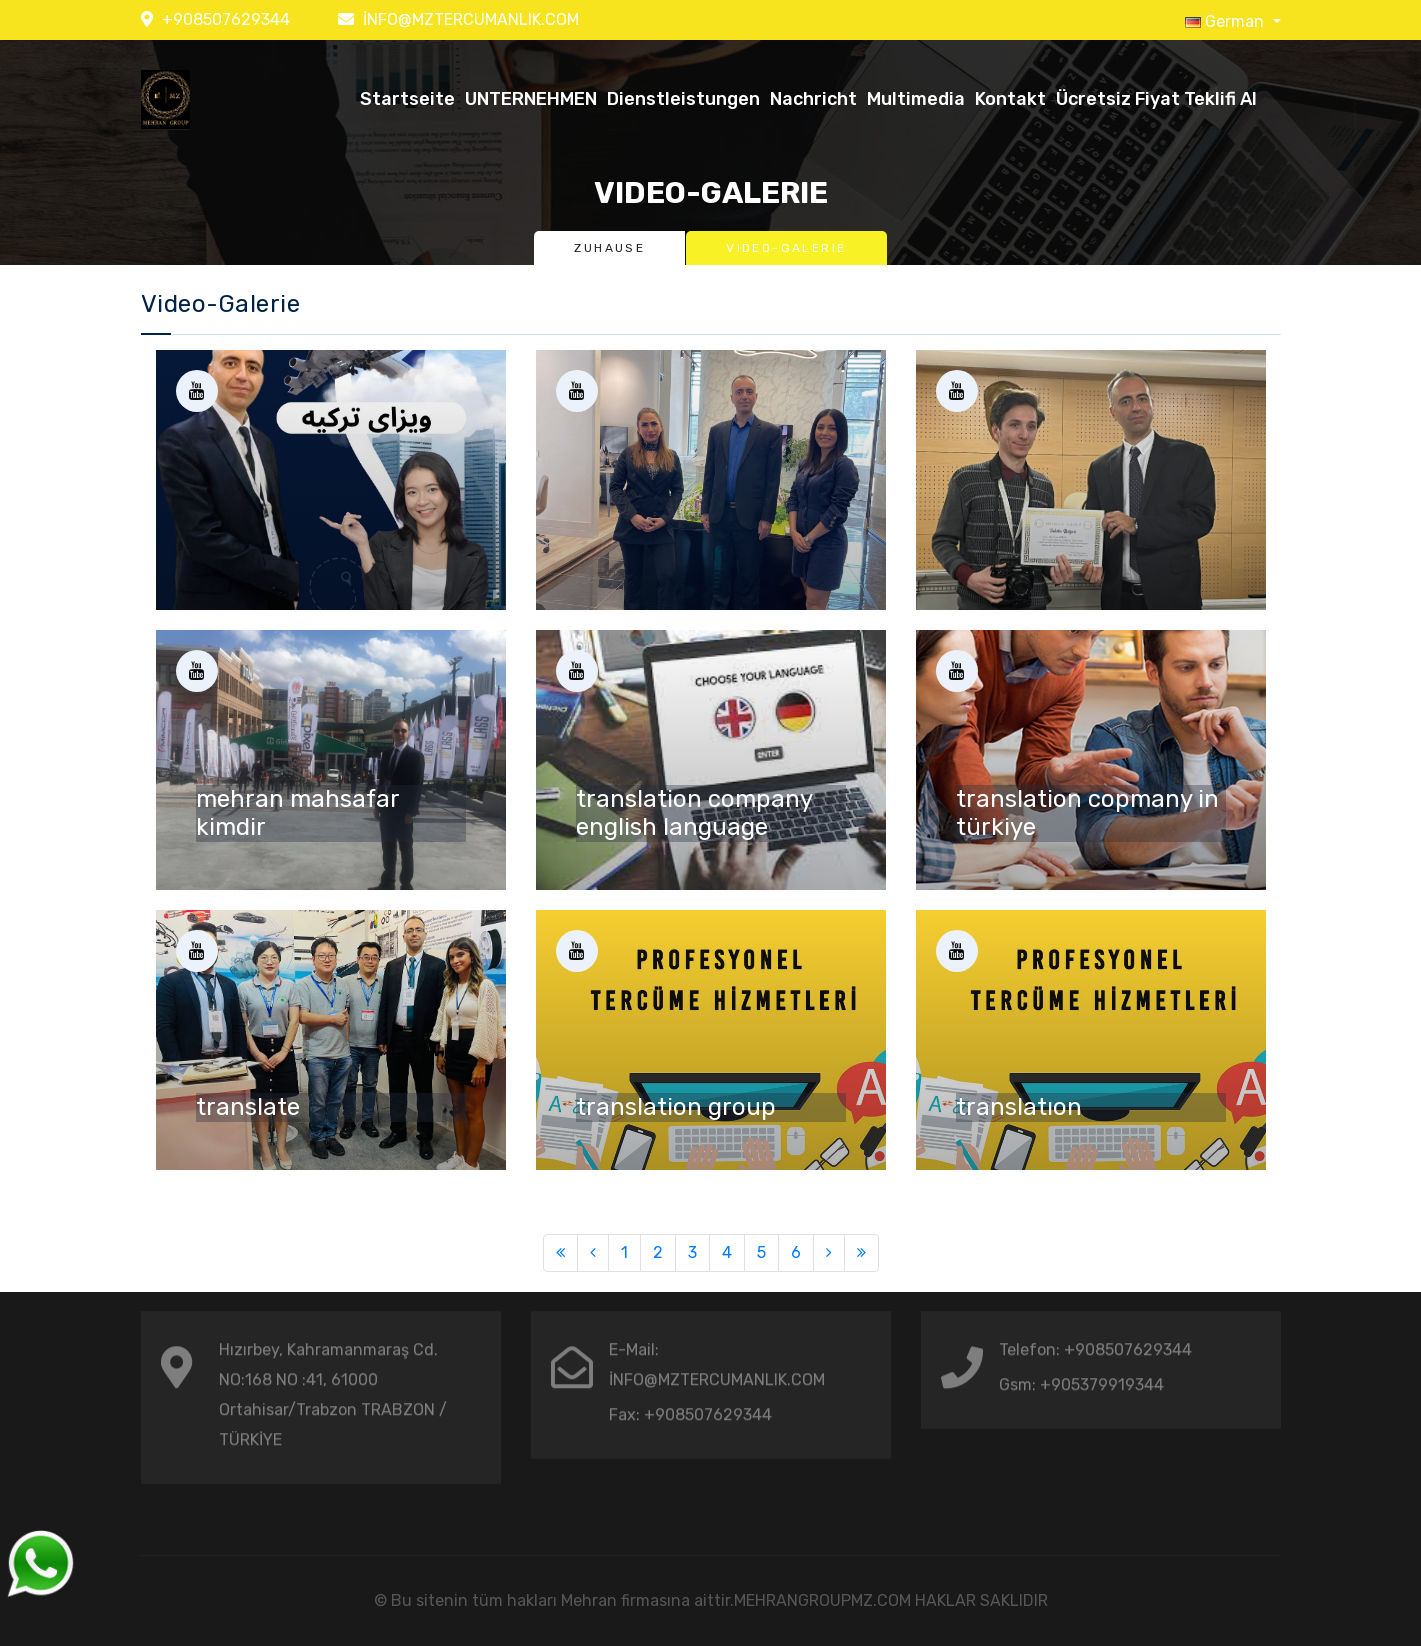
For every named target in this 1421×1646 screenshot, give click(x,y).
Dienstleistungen (683, 99)
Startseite (407, 99)
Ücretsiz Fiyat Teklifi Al (1156, 99)
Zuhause (609, 248)
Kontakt (1010, 99)
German (1226, 21)
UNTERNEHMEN (531, 99)
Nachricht (813, 99)
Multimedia (916, 99)
